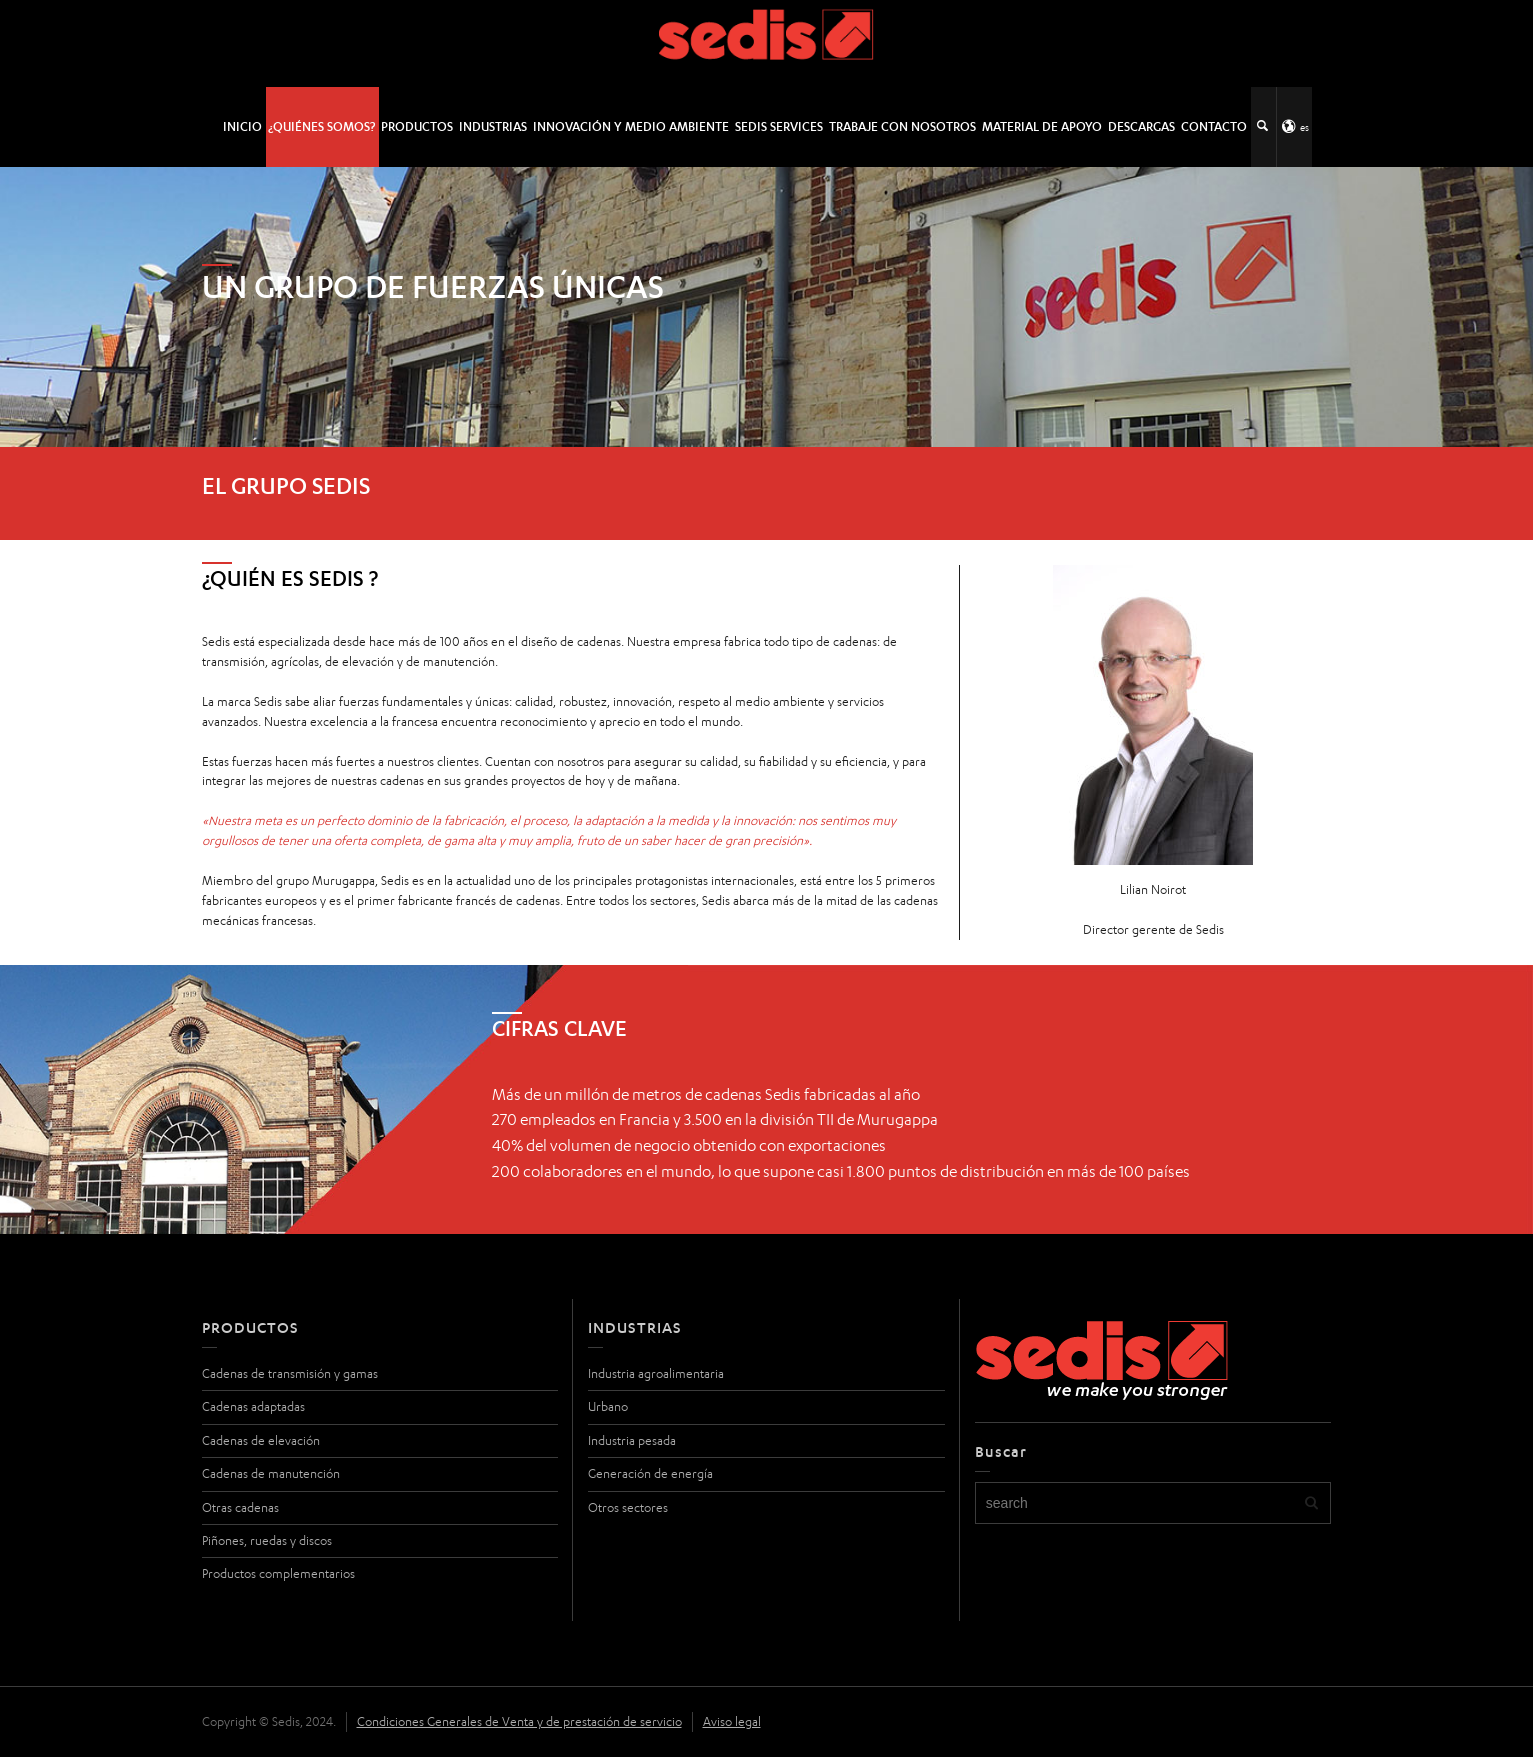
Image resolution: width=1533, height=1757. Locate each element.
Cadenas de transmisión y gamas (290, 1373)
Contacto (1214, 126)
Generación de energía (650, 1473)
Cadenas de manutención (271, 1473)
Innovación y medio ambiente (631, 126)
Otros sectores (628, 1507)
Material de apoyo (1042, 126)
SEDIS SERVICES (779, 126)
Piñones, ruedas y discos (267, 1540)
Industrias (493, 126)
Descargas (1141, 126)
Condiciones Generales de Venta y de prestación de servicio (519, 1721)
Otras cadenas (240, 1507)
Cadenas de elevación (261, 1440)
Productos (417, 126)
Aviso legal (732, 1721)
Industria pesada (632, 1440)
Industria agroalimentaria (656, 1373)
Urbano (608, 1406)
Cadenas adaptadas (253, 1406)
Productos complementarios (278, 1573)
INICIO (242, 126)
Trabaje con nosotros (902, 126)
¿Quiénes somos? (321, 126)
